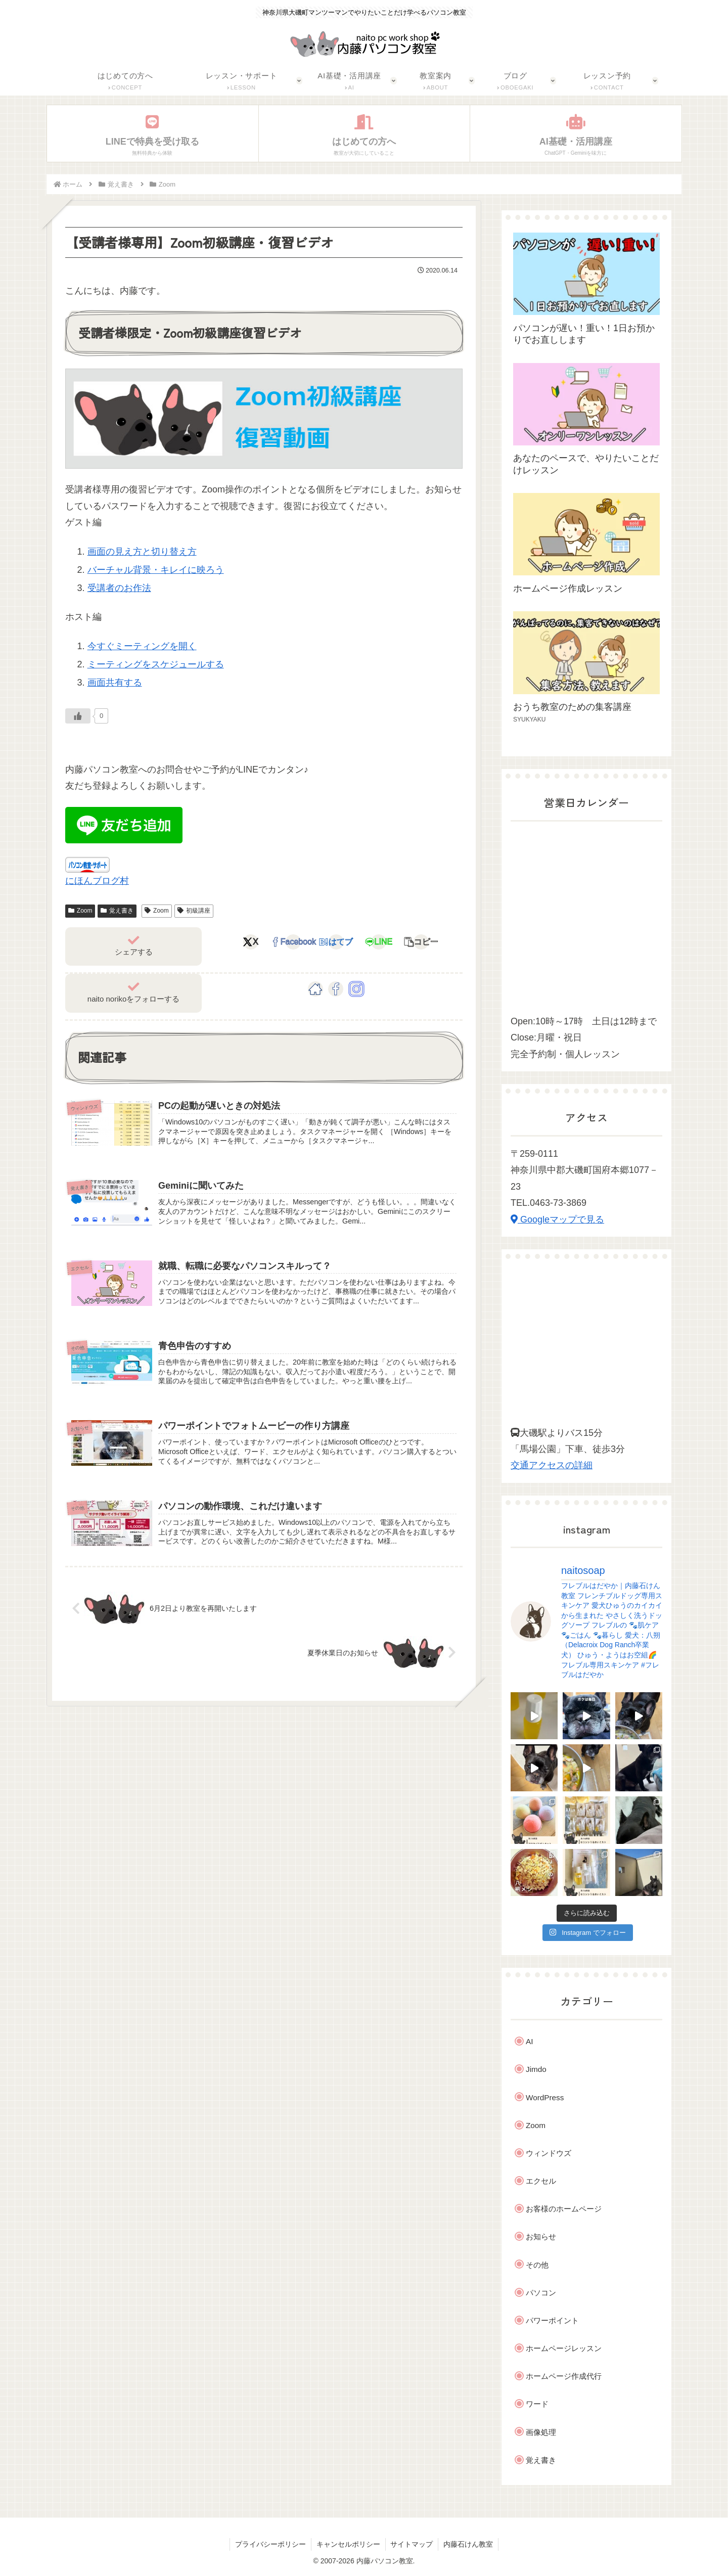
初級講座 (193, 910)
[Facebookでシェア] (293, 942)
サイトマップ (412, 2544)
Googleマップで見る (557, 1219)
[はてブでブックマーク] (336, 942)
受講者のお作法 (119, 588)
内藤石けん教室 (468, 2544)
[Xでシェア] (251, 942)
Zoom (80, 910)
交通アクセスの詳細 (552, 1465)
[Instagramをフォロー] (356, 989)
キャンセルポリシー (348, 2544)
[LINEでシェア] (378, 942)
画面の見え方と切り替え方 (142, 552)
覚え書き (117, 910)
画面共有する (114, 682)
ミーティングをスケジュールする (155, 664)
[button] (421, 942)
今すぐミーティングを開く (142, 646)
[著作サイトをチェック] (315, 989)
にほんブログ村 (97, 881)
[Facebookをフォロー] (336, 989)
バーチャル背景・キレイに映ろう (155, 570)
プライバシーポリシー (270, 2544)
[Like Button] (77, 716)
